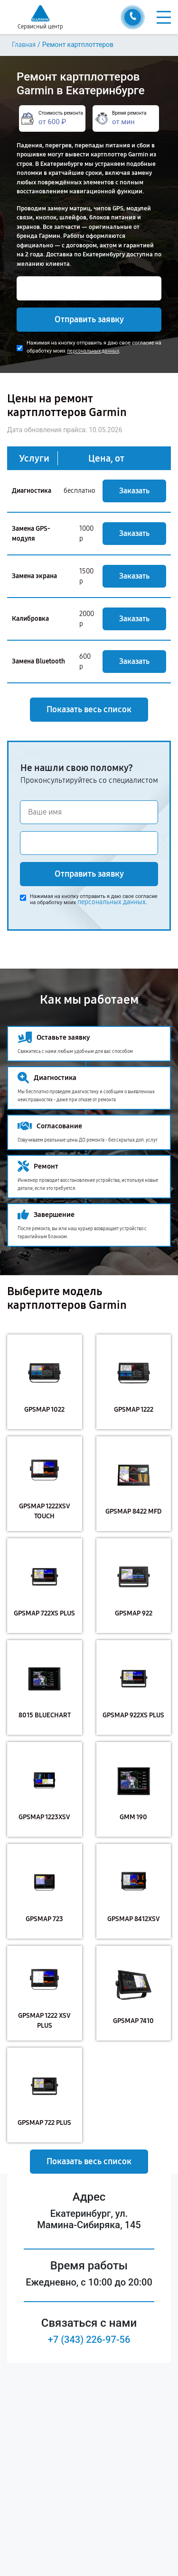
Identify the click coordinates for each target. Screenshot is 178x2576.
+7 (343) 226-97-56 (89, 2339)
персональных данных (93, 351)
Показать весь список (89, 709)
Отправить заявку (89, 319)
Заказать (134, 490)
